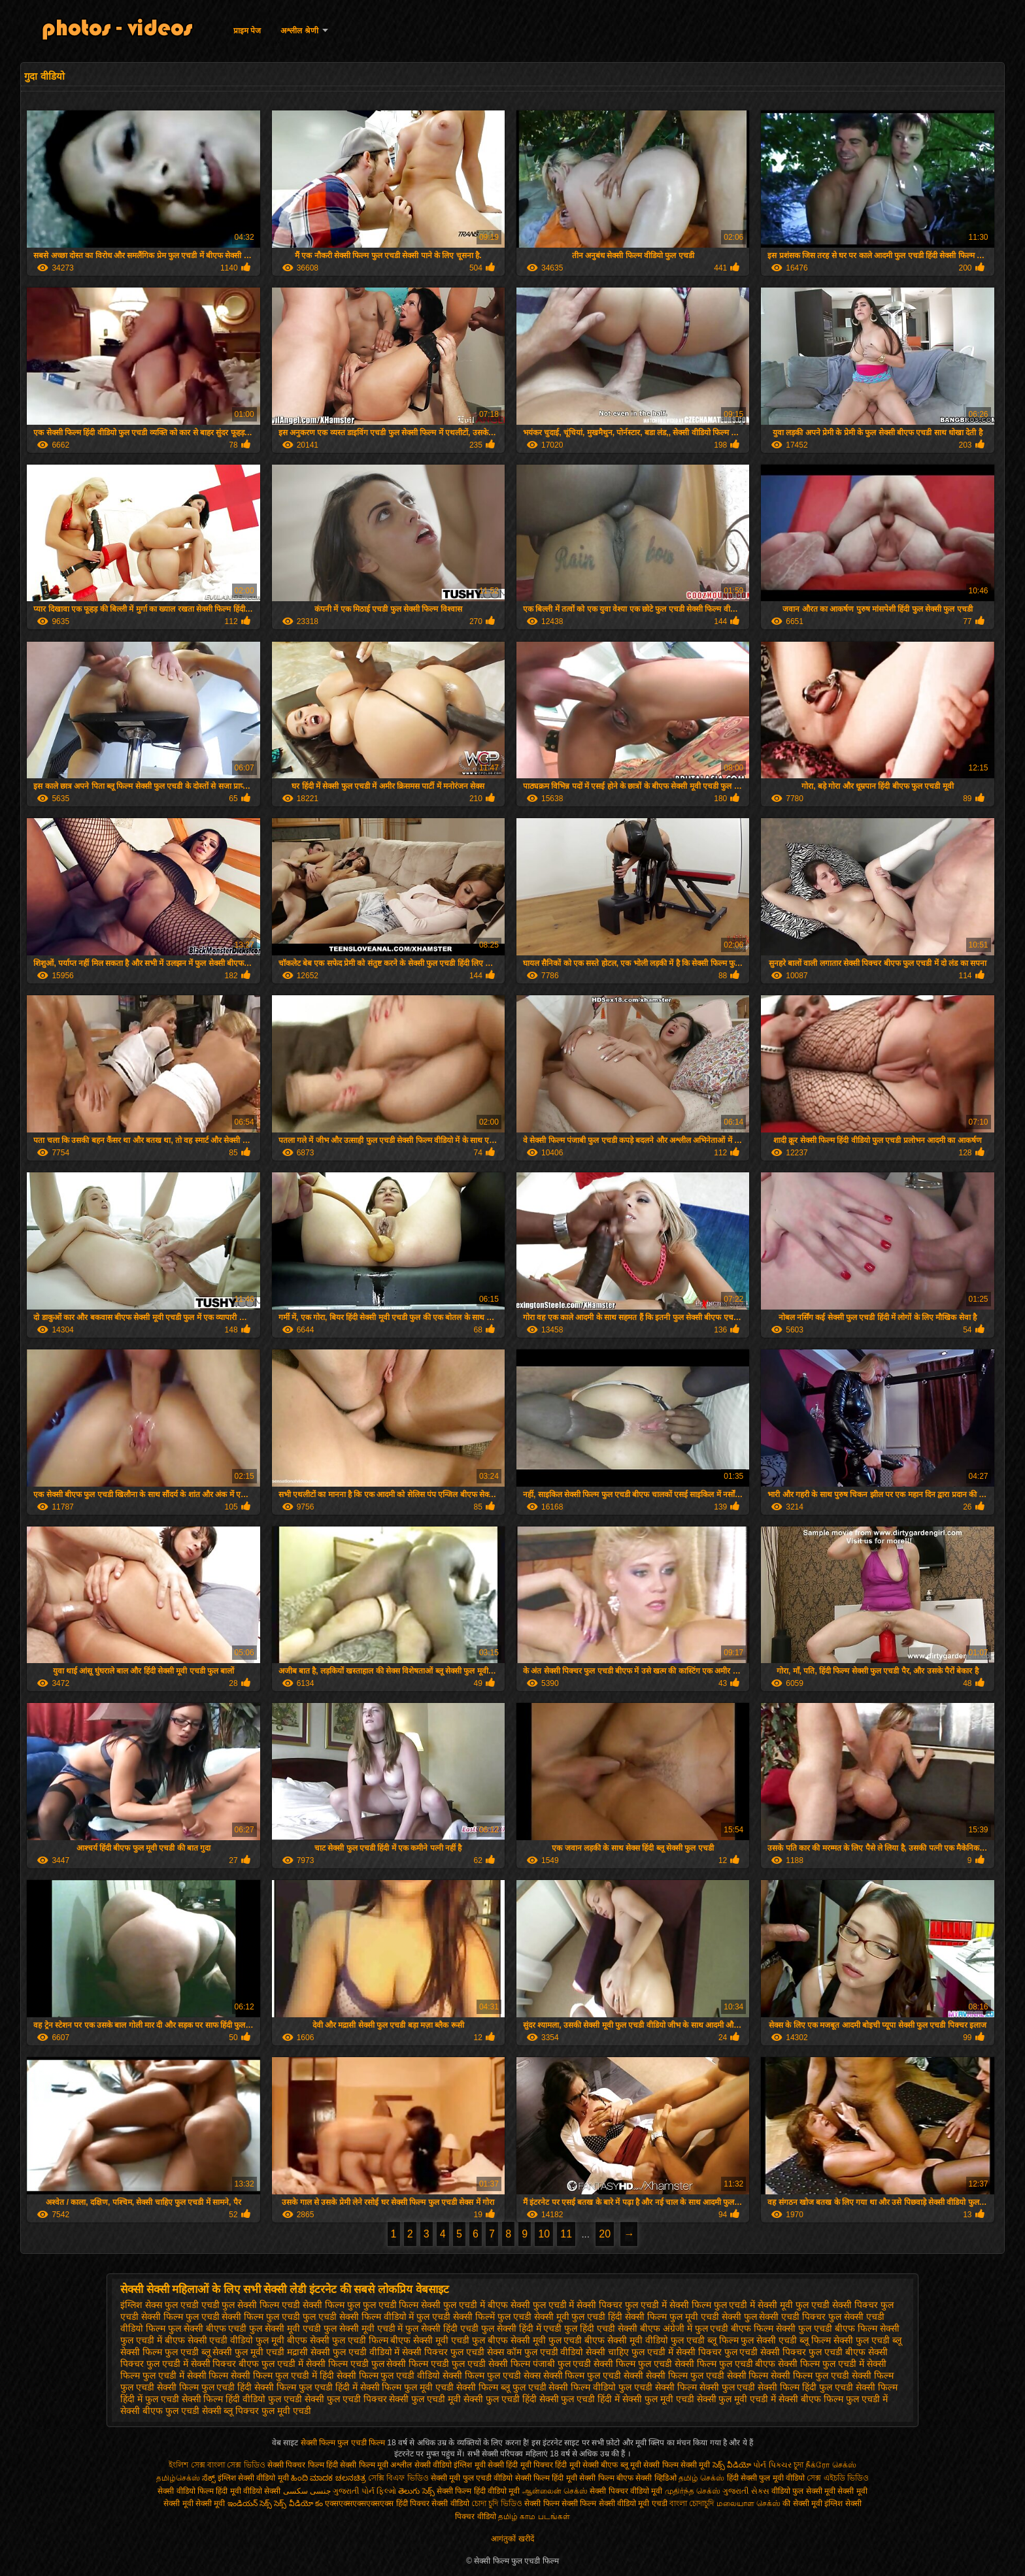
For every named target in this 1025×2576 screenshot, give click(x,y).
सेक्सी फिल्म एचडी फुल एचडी (436, 2363)
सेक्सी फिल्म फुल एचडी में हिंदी (282, 2375)
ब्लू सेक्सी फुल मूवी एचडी (243, 2352)
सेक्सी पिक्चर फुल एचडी (717, 2352)
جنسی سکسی (307, 2491)
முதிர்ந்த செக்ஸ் (692, 2491)
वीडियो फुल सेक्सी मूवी (803, 2491)
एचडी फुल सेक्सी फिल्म (240, 2305)
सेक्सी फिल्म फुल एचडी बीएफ (725, 2363)
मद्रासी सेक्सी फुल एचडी (327, 2352)
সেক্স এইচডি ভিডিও (838, 2478)
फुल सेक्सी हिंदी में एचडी (521, 2328)
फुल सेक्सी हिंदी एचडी (442, 2328)
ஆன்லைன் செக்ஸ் (555, 2491)
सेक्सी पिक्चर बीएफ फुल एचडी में (247, 2363)
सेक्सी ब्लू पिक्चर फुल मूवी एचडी (256, 2410)
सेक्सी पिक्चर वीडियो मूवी (627, 2491)
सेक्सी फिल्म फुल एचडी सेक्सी (593, 2375)
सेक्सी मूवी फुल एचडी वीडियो (471, 2478)
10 (544, 2233)
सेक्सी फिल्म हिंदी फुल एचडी (805, 2387)
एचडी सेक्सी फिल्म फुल (321, 2305)
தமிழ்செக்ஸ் (178, 2478)
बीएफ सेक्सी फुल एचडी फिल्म (337, 2340)
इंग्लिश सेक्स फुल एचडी (159, 2305)
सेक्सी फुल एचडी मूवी (425, 2399)
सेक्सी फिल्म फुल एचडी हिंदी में (305, 2387)
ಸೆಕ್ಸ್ (209, 2478)
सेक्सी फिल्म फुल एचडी (633, 2363)
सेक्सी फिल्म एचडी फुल (345, 2363)
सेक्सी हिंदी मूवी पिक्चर (521, 2464)
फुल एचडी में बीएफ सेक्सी (486, 2305)
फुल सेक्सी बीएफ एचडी (207, 2328)
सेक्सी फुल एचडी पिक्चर (346, 2399)
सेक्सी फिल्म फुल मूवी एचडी (407, 2387)
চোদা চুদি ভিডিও (497, 2503)
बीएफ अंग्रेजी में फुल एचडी (684, 2328)
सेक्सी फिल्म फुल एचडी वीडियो (389, 2375)
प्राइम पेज (247, 30)
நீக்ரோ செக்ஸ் (830, 2464)
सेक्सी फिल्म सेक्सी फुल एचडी (705, 2387)
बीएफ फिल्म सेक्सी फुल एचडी (781, 2328)
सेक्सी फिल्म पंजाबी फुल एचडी (540, 2363)
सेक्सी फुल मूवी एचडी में (737, 2399)
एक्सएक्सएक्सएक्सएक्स (359, 2503)
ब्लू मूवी (630, 2464)
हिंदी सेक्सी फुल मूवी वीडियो (766, 2478)
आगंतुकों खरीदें (512, 2538)
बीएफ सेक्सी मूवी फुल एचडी (535, 2340)
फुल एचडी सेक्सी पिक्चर (837, 2305)
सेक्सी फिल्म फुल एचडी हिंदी (204, 2387)
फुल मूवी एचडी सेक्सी (705, 2316)
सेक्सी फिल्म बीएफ (607, 2478)
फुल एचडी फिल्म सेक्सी (402, 2305)
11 (566, 2233)
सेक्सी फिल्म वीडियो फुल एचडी (600, 2387)
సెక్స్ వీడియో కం (298, 2503)
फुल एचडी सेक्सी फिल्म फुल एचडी (243, 2316)
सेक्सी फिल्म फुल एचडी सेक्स (492, 2375)
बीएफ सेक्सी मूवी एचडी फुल (437, 2340)
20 (605, 2233)
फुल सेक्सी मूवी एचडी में (363, 2328)
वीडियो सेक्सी (261, 2491)
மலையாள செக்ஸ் (748, 2503)
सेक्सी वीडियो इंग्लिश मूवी (450, 2464)
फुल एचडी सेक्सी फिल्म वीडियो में (358, 2316)
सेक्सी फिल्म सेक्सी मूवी (676, 2464)
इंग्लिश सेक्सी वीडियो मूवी (253, 2478)
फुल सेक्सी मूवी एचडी (285, 2328)
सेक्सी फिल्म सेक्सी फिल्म (561, 2503)
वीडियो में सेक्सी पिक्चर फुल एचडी (426, 2352)
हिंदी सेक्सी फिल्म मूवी (357, 2464)
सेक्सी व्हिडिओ (655, 2478)
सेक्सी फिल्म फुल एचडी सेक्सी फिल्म (707, 2375)
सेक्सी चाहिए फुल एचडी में (629, 2352)
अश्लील (401, 2464)
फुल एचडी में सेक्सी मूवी (754, 2305)
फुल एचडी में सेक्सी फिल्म (668, 2305)
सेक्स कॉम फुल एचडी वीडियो (535, 2352)
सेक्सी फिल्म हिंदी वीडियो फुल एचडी (242, 2399)
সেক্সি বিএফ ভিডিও (398, 2478)
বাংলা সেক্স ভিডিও (237, 2464)
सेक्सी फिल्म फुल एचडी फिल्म (344, 2442)
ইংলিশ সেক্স (187, 2464)
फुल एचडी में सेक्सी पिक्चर (578, 2305)
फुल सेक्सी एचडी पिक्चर (785, 2316)
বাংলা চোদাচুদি (692, 2503)
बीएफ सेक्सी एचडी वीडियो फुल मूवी (224, 2340)
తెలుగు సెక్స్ (416, 2491)
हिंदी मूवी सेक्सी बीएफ (586, 2464)
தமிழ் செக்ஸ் (701, 2478)
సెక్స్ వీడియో (732, 2464)
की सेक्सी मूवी (803, 2503)
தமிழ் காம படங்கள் (534, 2516)
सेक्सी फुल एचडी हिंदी (500, 2399)
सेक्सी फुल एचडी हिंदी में (579, 2399)
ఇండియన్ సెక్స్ (249, 2503)
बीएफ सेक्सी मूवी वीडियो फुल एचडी (644, 2340)
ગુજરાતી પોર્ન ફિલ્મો (364, 2491)
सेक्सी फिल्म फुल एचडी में (821, 2363)
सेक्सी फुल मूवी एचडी (658, 2399)
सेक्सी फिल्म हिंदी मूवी (546, 2478)
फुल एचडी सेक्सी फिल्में (455, 2316)
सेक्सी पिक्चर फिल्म (296, 2464)
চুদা (799, 2464)
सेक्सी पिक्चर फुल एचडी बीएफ (812, 2352)
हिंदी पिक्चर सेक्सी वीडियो (432, 2503)
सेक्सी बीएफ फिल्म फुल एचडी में (833, 2399)
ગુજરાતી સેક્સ (745, 2491)
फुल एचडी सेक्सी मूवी (533, 2316)
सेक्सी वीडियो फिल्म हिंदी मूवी (199, 2491)
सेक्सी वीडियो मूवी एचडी (633, 2503)
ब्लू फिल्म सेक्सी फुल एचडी (844, 2340)
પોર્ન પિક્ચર (772, 2464)
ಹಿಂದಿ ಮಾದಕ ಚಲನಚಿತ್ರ (328, 2478)
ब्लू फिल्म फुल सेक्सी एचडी (752, 2340)
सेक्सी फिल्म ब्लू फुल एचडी (501, 2387)
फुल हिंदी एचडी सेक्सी (600, 2328)
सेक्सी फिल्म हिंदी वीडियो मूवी (478, 2491)
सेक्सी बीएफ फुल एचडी (159, 2410)
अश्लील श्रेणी (299, 30)
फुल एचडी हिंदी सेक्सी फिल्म (619, 2316)
